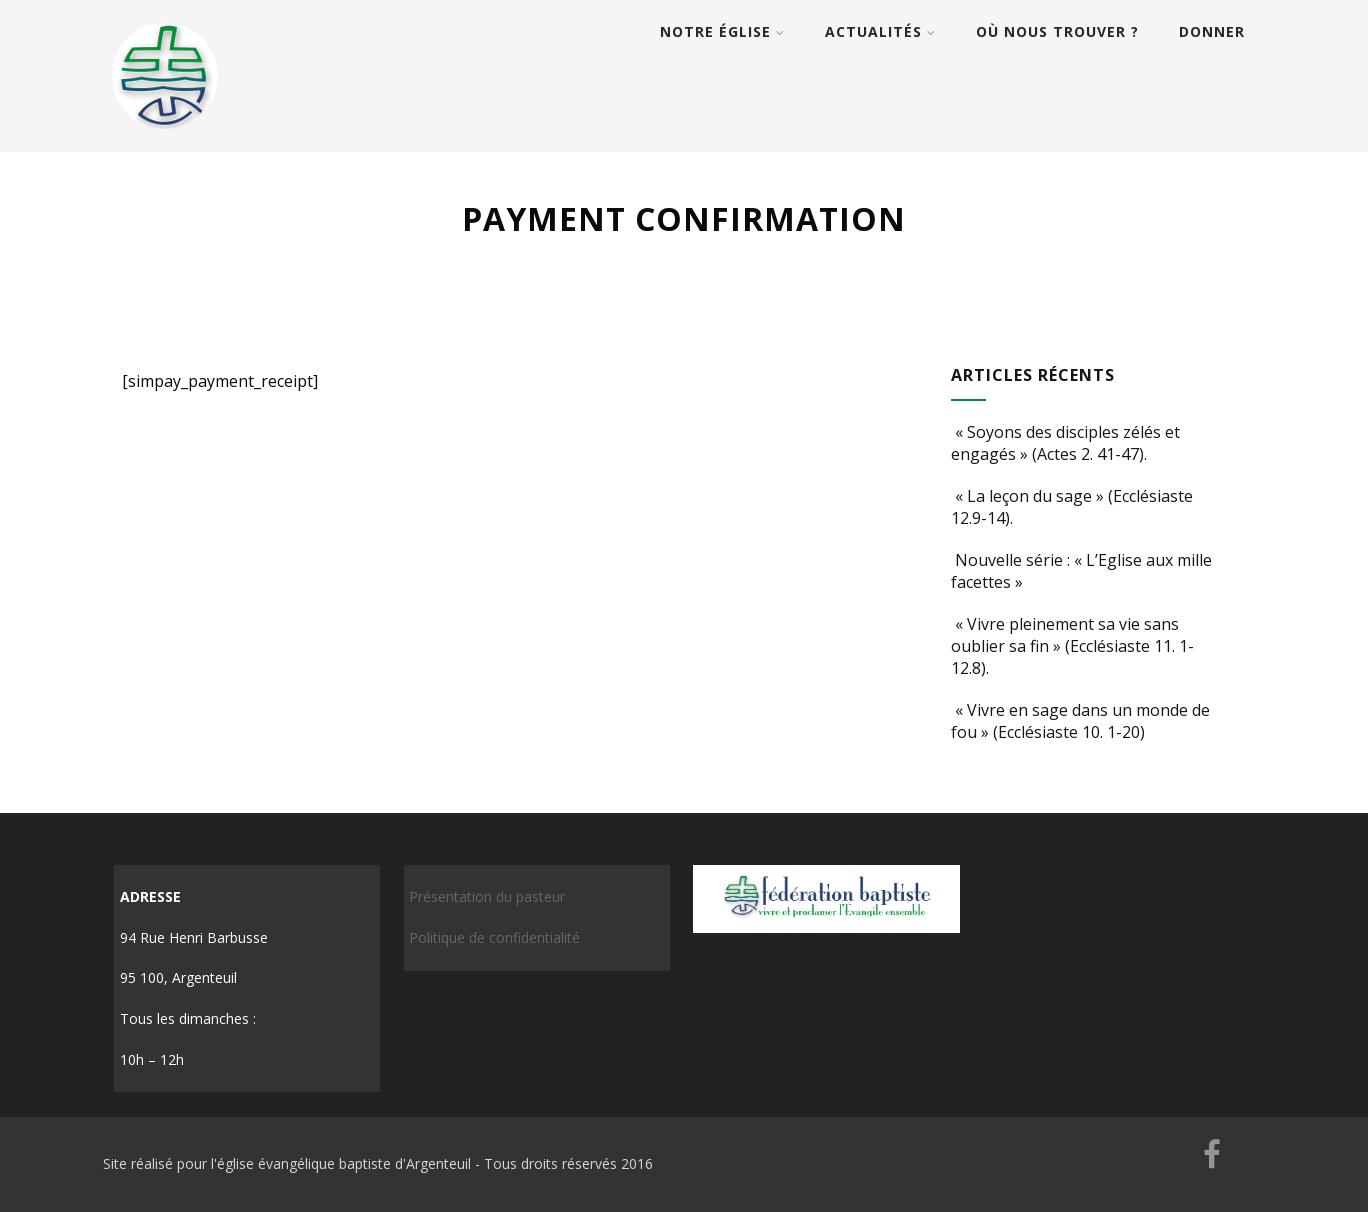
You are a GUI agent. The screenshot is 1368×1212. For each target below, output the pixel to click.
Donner (1212, 31)
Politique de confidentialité (494, 937)
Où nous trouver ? (1057, 31)
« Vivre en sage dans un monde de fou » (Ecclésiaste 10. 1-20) (1080, 721)
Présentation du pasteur (487, 896)
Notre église (722, 31)
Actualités (880, 31)
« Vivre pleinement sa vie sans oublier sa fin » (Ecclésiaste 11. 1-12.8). (1072, 646)
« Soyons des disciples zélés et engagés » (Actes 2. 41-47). (1065, 443)
